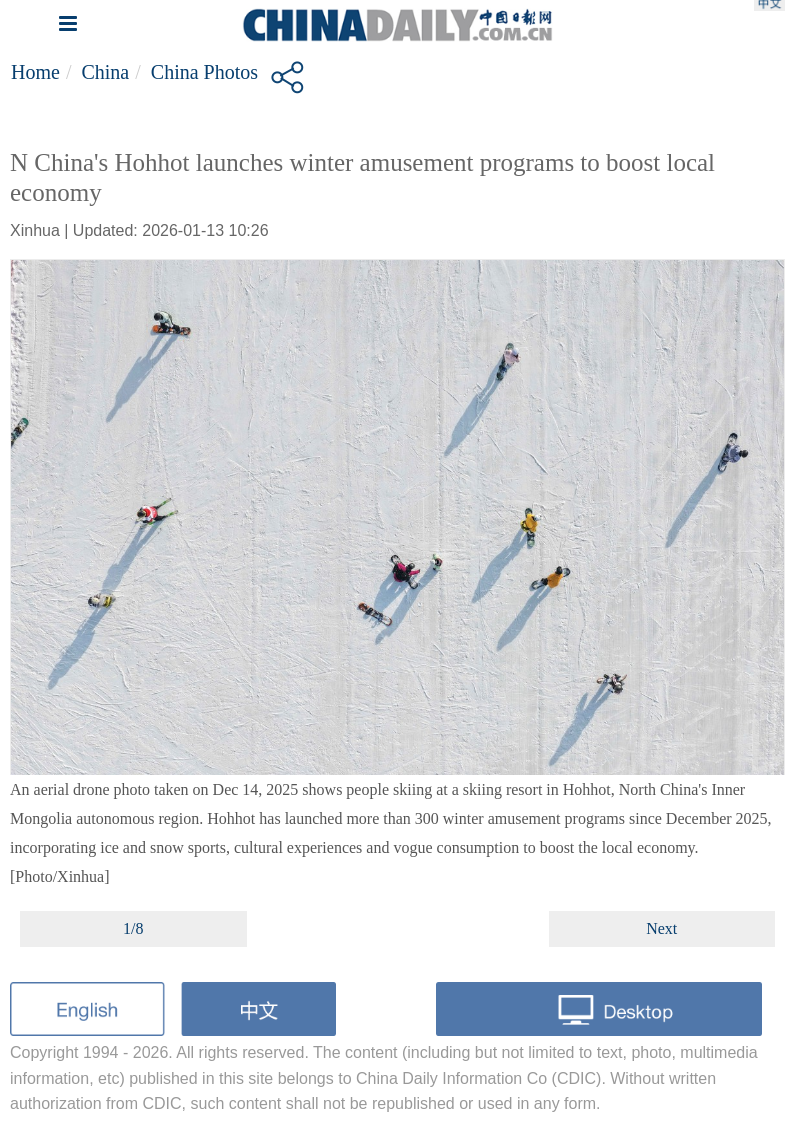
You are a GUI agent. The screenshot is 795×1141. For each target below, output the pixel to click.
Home (35, 72)
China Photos (204, 72)
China (105, 72)
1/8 (133, 928)
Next (661, 928)
